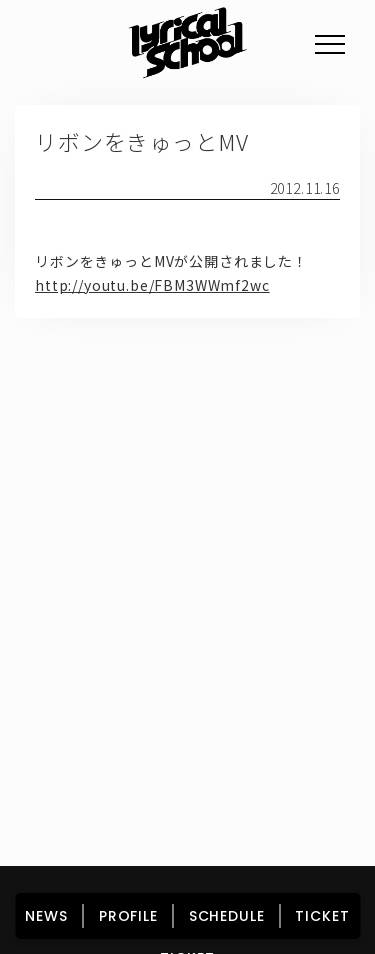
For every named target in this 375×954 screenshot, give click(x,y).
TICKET (322, 916)
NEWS (46, 916)
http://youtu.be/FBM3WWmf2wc (152, 285)
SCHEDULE (227, 916)
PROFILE (128, 916)
